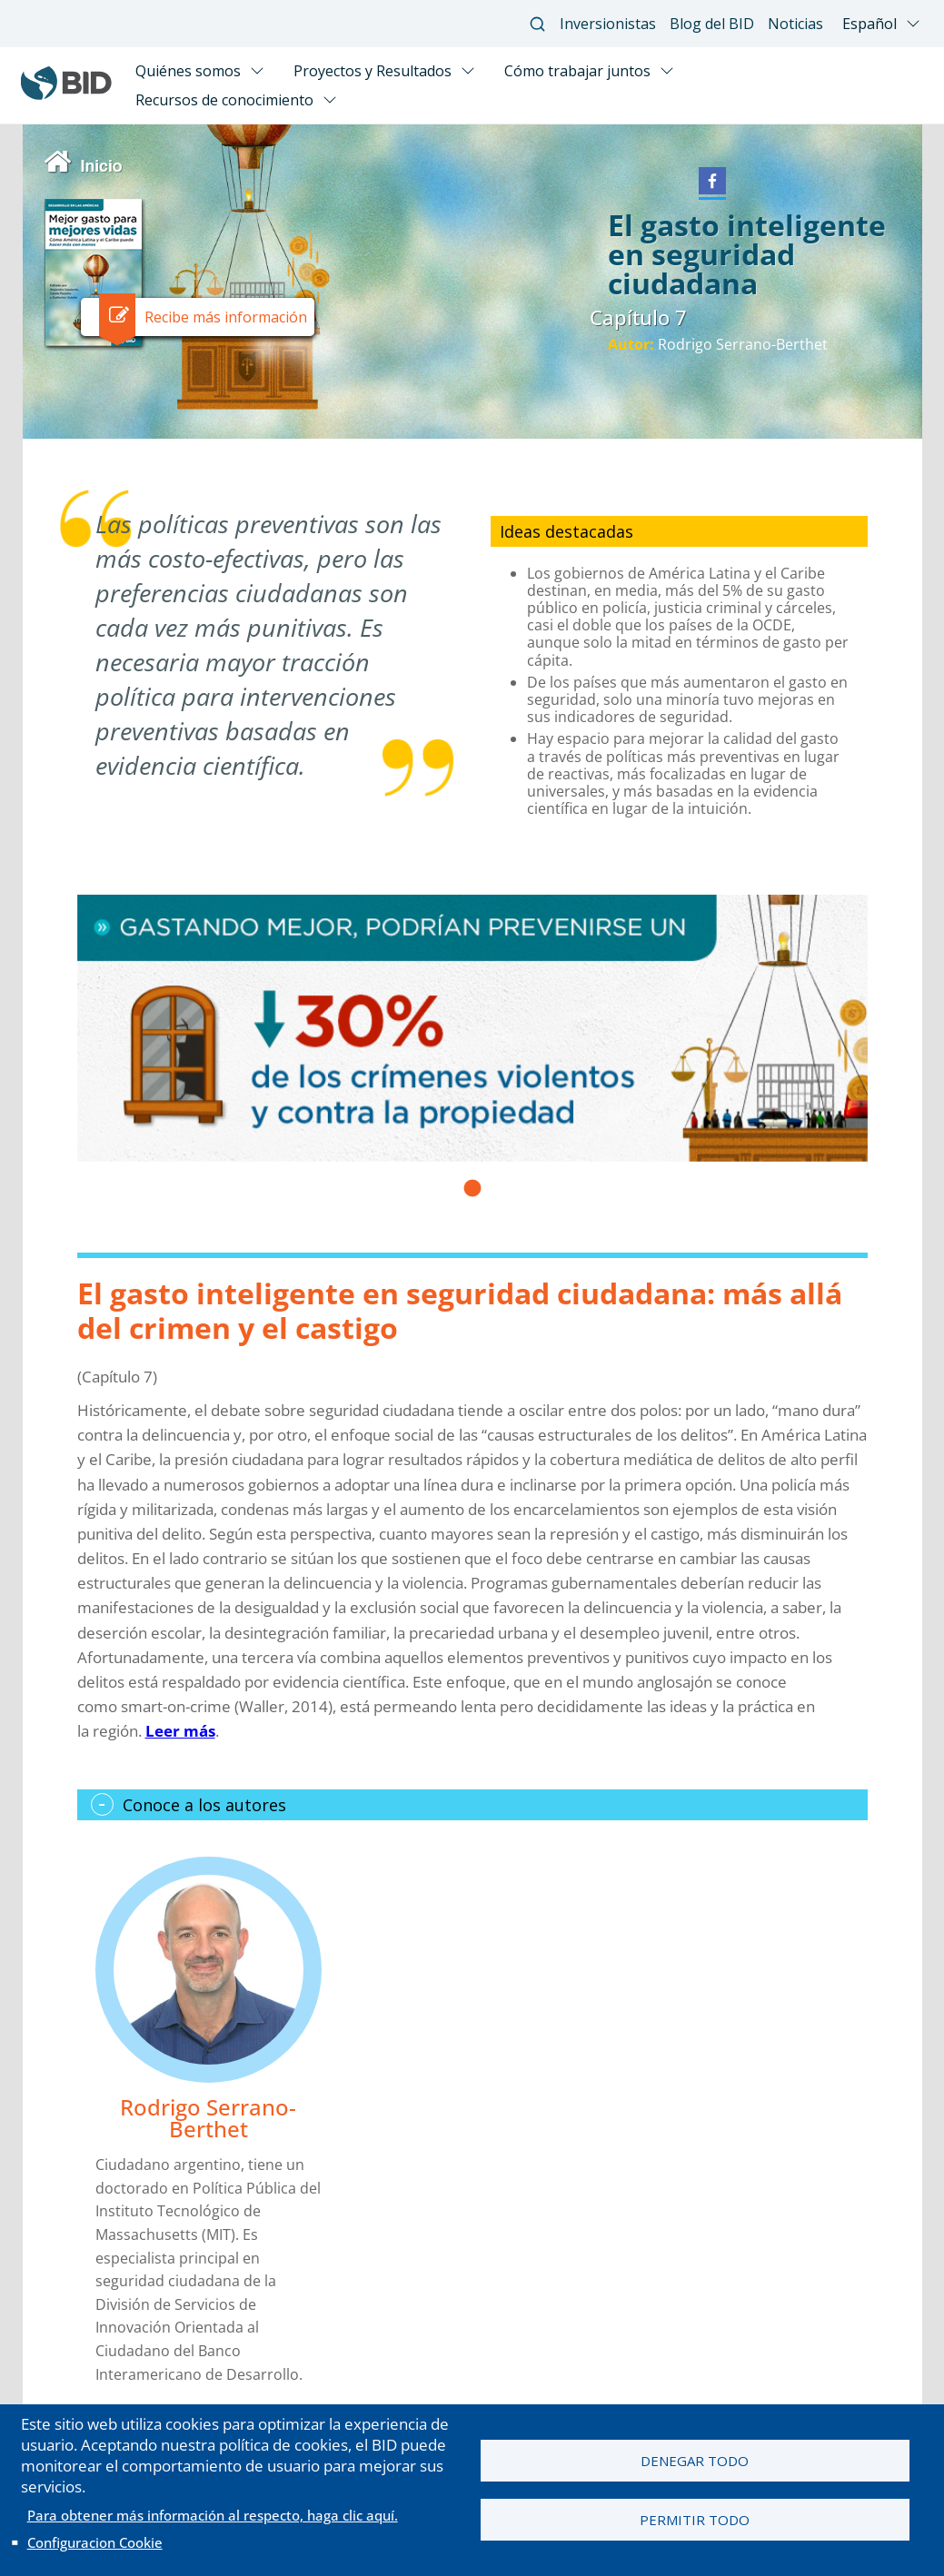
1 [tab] (472, 1193)
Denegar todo (695, 2460)
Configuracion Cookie (95, 2542)
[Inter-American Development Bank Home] (66, 95)
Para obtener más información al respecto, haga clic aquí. (212, 2515)
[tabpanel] (472, 1028)
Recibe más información (225, 317)
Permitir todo (695, 2521)
